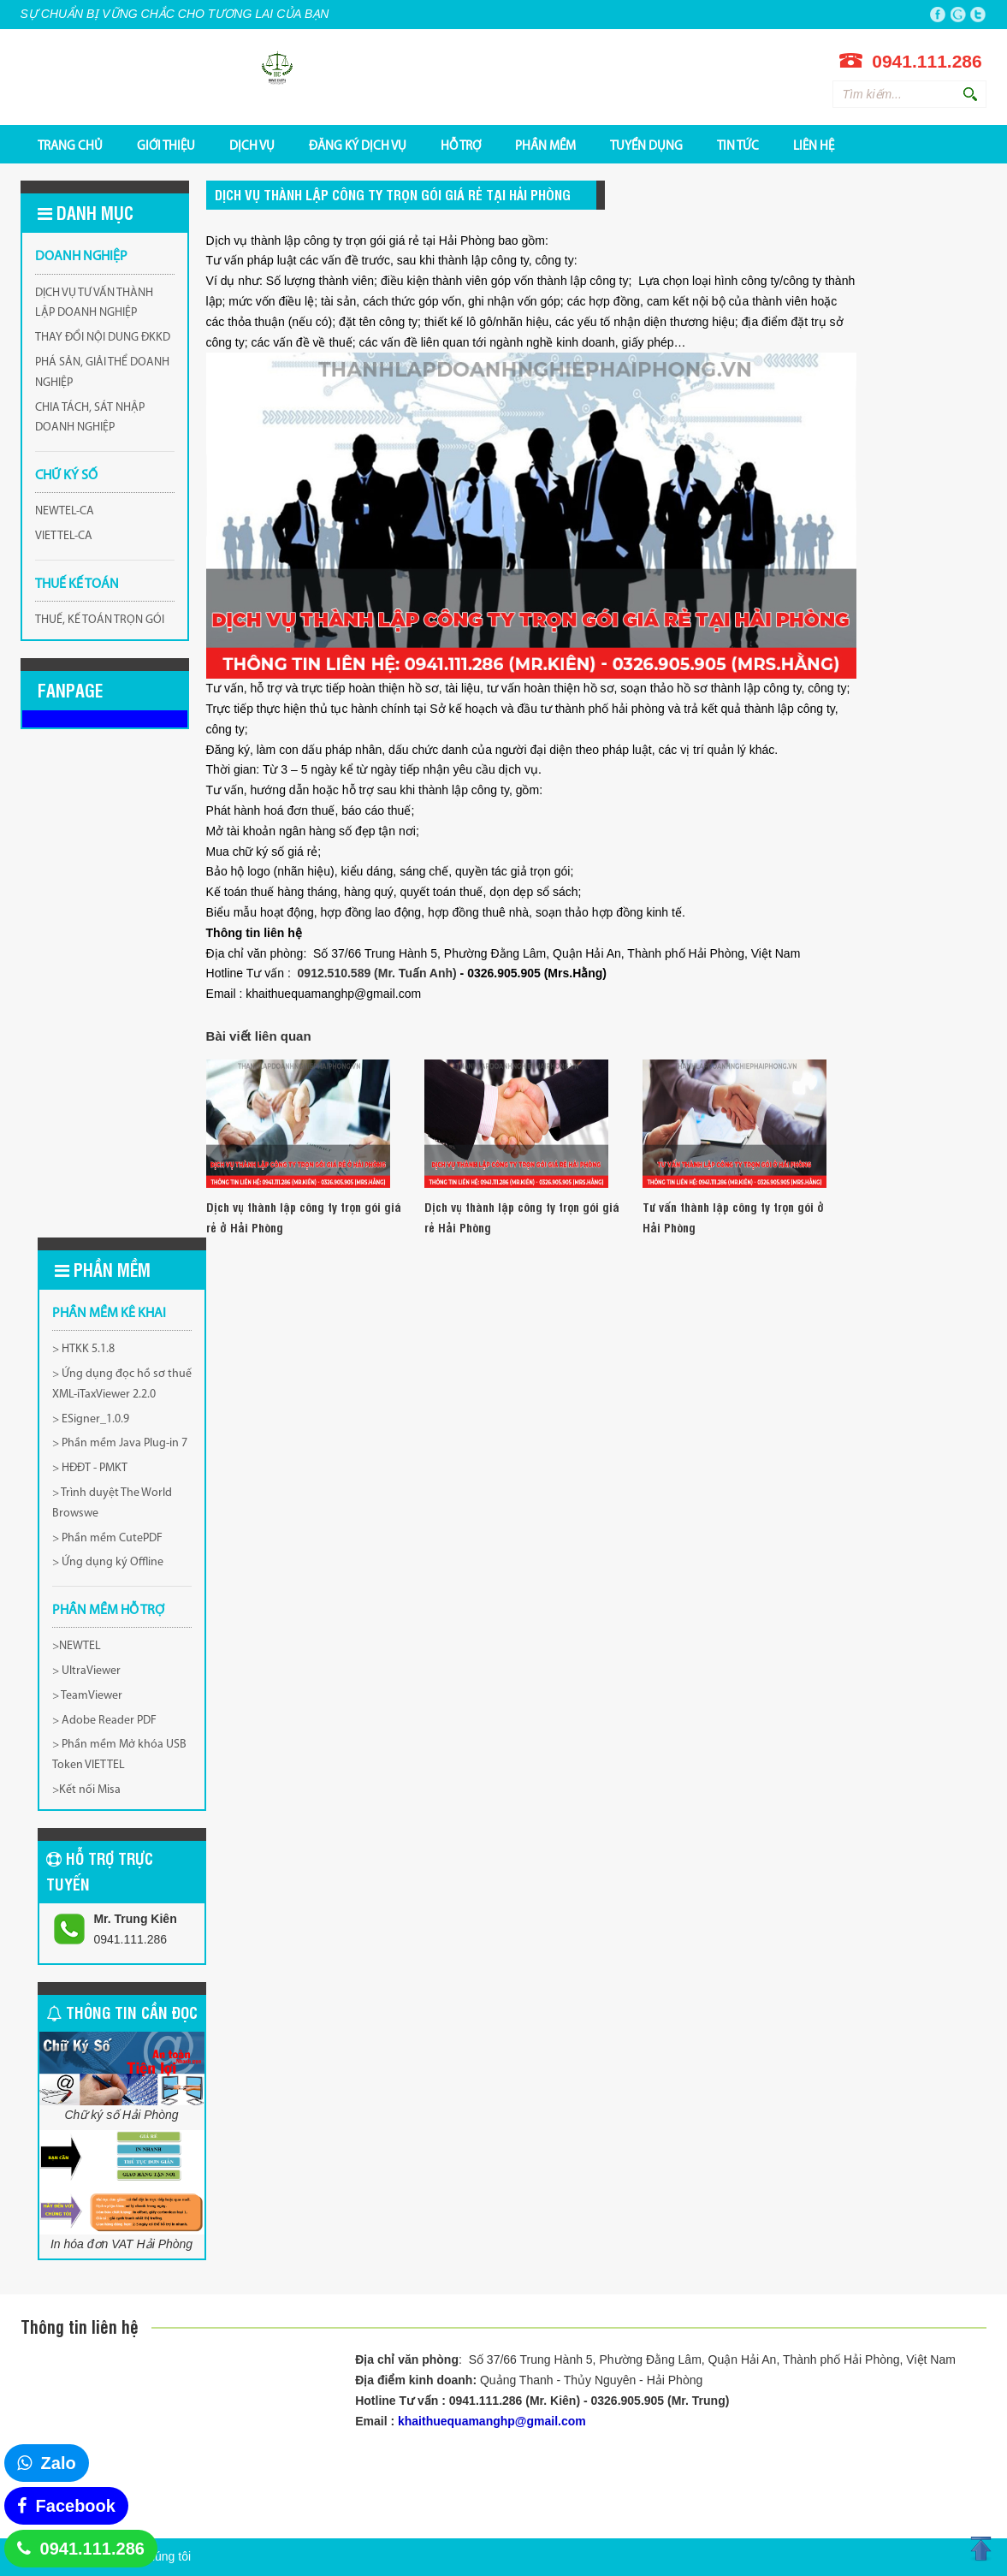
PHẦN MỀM (545, 145)
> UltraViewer (86, 1671)
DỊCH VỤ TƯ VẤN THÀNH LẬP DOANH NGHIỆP (94, 303)
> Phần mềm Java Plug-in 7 (119, 1443)
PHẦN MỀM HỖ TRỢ (108, 1610)
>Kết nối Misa (86, 1790)
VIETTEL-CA (63, 536)
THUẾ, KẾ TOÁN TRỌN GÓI (99, 620)
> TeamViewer (87, 1695)
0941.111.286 (92, 2548)
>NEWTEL (76, 1646)
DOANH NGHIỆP (81, 257)
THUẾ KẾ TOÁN (77, 584)
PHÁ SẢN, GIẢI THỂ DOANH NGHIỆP (102, 372)
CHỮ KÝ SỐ (66, 476)
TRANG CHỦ (70, 145)
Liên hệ (813, 145)
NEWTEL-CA (64, 511)
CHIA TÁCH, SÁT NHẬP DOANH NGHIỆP (90, 418)
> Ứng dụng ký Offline (107, 1562)
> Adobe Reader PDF (104, 1720)
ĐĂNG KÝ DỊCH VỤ (357, 145)
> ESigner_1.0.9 (90, 1419)
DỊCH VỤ (252, 145)
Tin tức (738, 145)
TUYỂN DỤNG (646, 145)
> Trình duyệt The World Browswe (112, 1503)
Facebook (76, 2505)
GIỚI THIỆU (166, 145)
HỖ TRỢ (461, 145)
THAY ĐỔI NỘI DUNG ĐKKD (102, 337)
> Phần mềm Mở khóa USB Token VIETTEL (119, 1755)
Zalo (58, 2463)
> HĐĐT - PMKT (89, 1468)
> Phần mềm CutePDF (107, 1538)
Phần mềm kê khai (109, 1314)
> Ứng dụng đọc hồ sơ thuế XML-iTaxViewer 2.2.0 (122, 1384)
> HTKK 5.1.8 (83, 1349)
